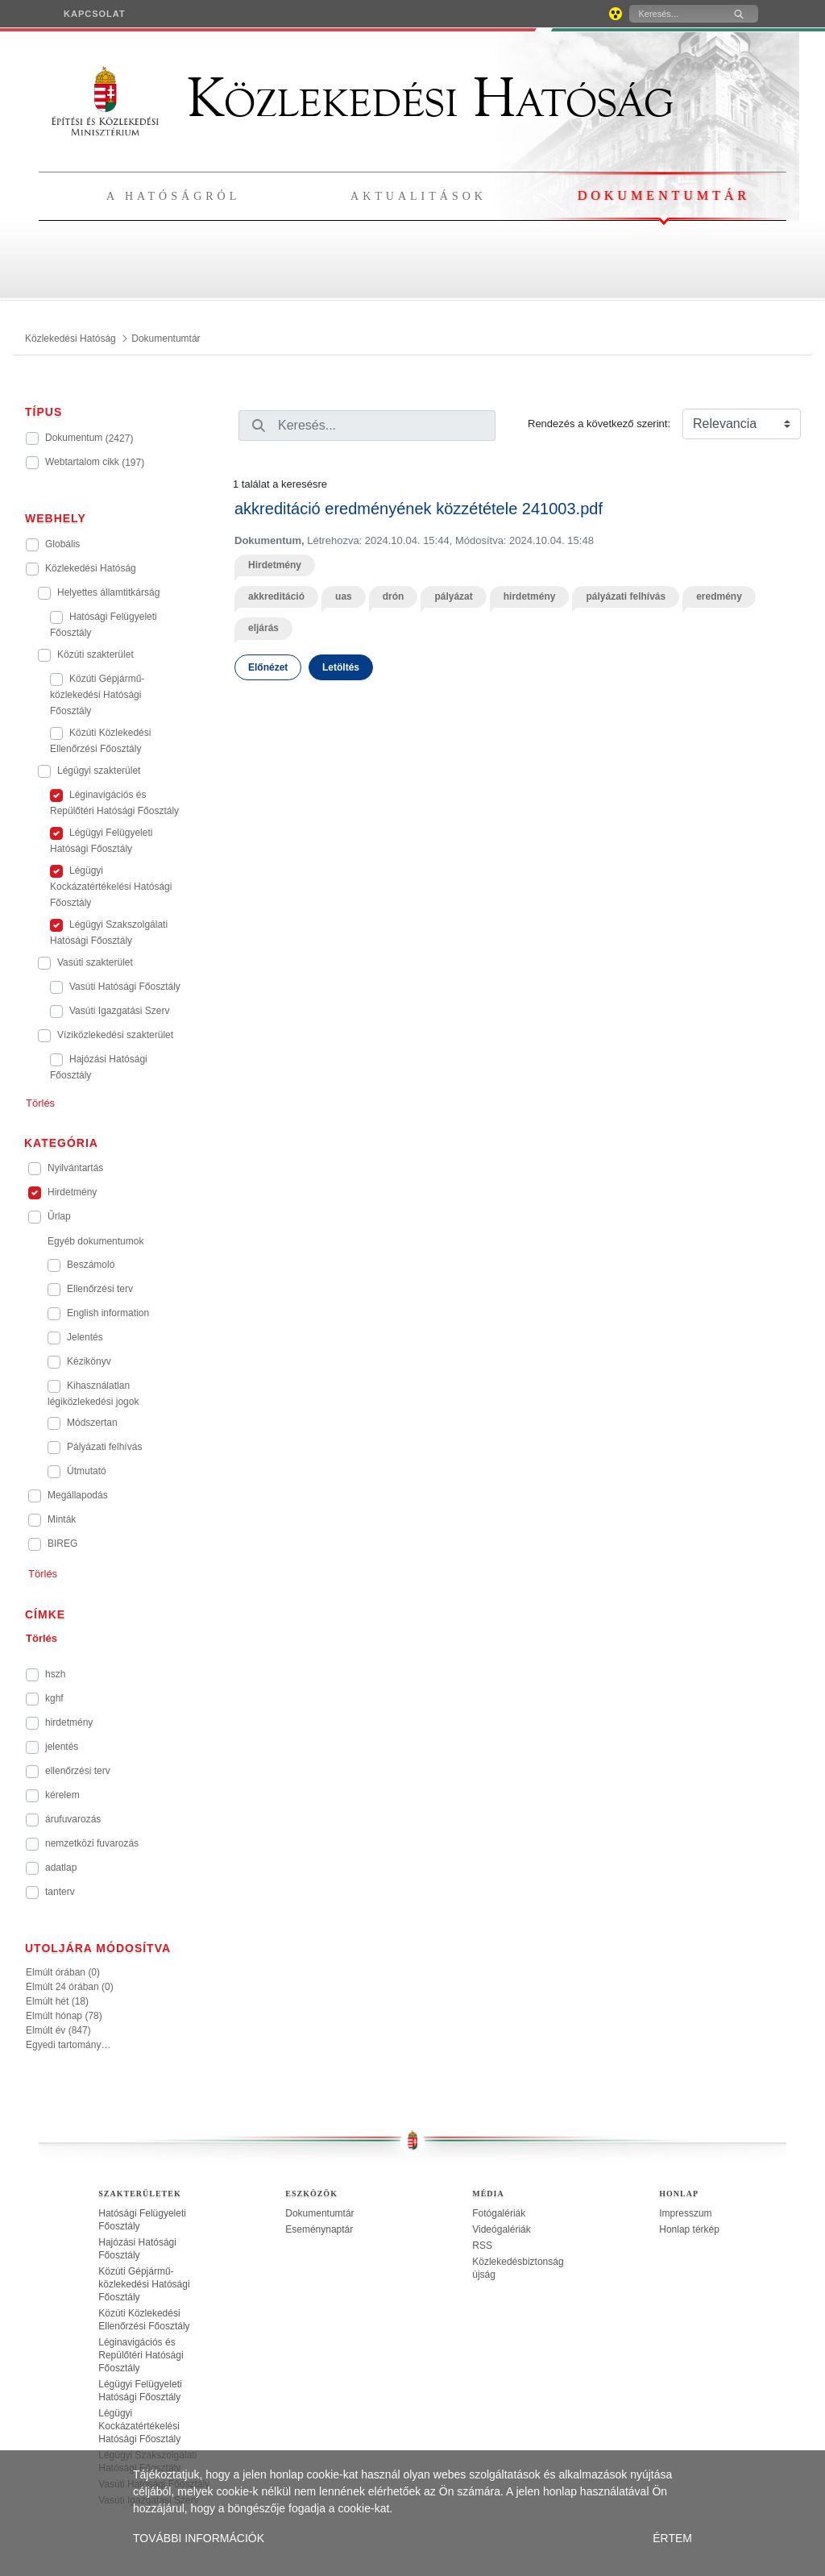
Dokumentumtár (664, 195)
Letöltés (340, 667)
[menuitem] (95, 13)
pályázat (453, 596)
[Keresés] (674, 14)
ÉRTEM (672, 2538)
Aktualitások (418, 196)
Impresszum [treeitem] (685, 2213)
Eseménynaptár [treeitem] (319, 2229)
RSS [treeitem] (482, 2245)
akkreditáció (276, 596)
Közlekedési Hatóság (362, 98)
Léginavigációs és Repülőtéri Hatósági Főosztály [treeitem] (140, 2355)
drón (393, 596)
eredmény (719, 596)
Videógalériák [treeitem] (501, 2229)
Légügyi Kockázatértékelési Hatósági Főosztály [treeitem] (139, 2426)
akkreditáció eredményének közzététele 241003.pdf (418, 508)
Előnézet (268, 667)
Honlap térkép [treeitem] (689, 2229)
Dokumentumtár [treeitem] (319, 2213)
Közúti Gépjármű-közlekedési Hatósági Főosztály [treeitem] (143, 2284)
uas (343, 596)
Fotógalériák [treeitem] (498, 2213)
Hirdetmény (274, 565)
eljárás (263, 628)
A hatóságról (173, 196)
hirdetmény (530, 596)
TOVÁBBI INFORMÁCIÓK (198, 2538)
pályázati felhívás (625, 596)
